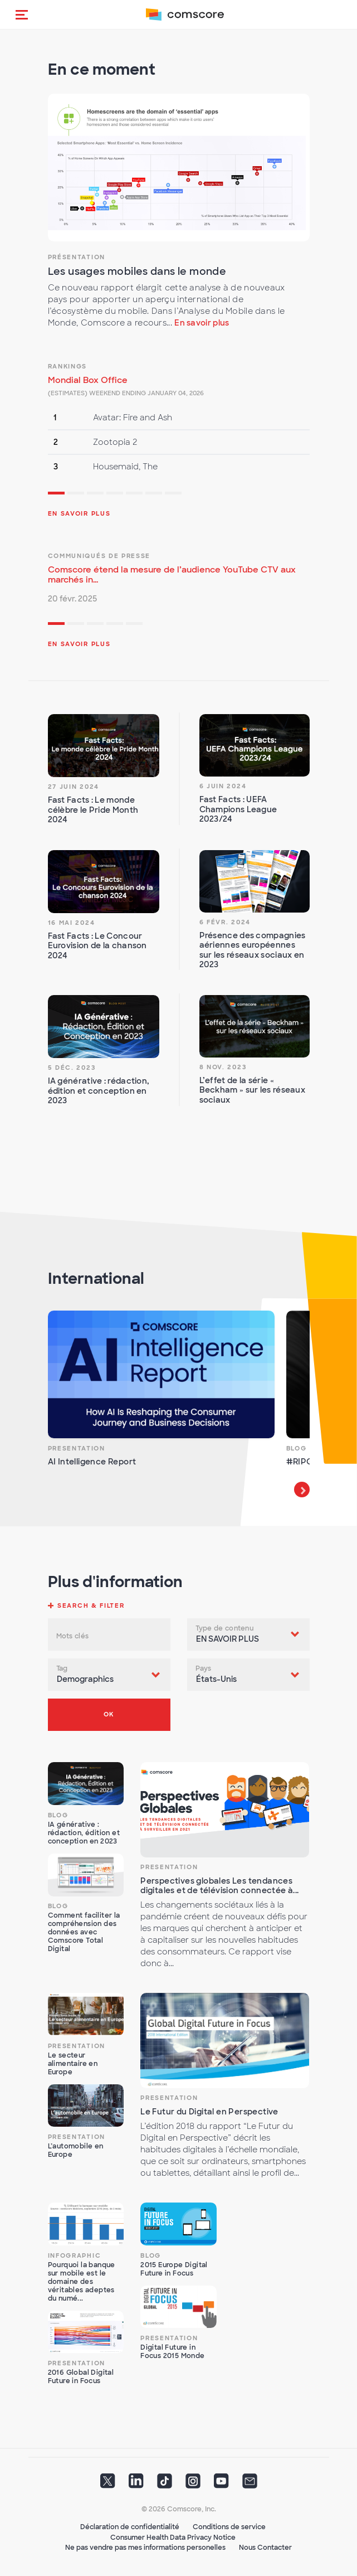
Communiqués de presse (99, 556)
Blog (296, 1448)
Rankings (67, 366)
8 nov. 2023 (223, 1067)
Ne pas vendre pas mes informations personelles (145, 2547)
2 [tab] (75, 494)
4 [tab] (114, 494)
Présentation (76, 257)
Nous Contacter (265, 2547)
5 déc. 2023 (72, 1067)
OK (109, 1714)
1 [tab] (56, 494)
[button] (22, 14)
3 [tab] (95, 494)
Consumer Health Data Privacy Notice (173, 2537)
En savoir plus (201, 323)
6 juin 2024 (223, 786)
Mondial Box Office (88, 380)
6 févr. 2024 (225, 922)
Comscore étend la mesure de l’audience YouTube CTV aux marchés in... (172, 575)
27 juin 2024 (73, 786)
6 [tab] (153, 494)
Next (302, 1489)
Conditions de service (229, 2526)
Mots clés (72, 1636)
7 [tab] (173, 494)
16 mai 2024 (71, 922)
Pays (203, 1668)
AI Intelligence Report (92, 1462)
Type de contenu (224, 1628)
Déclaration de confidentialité (129, 2526)
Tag (62, 1668)
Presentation (76, 1448)
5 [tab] (134, 494)
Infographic (74, 2255)
